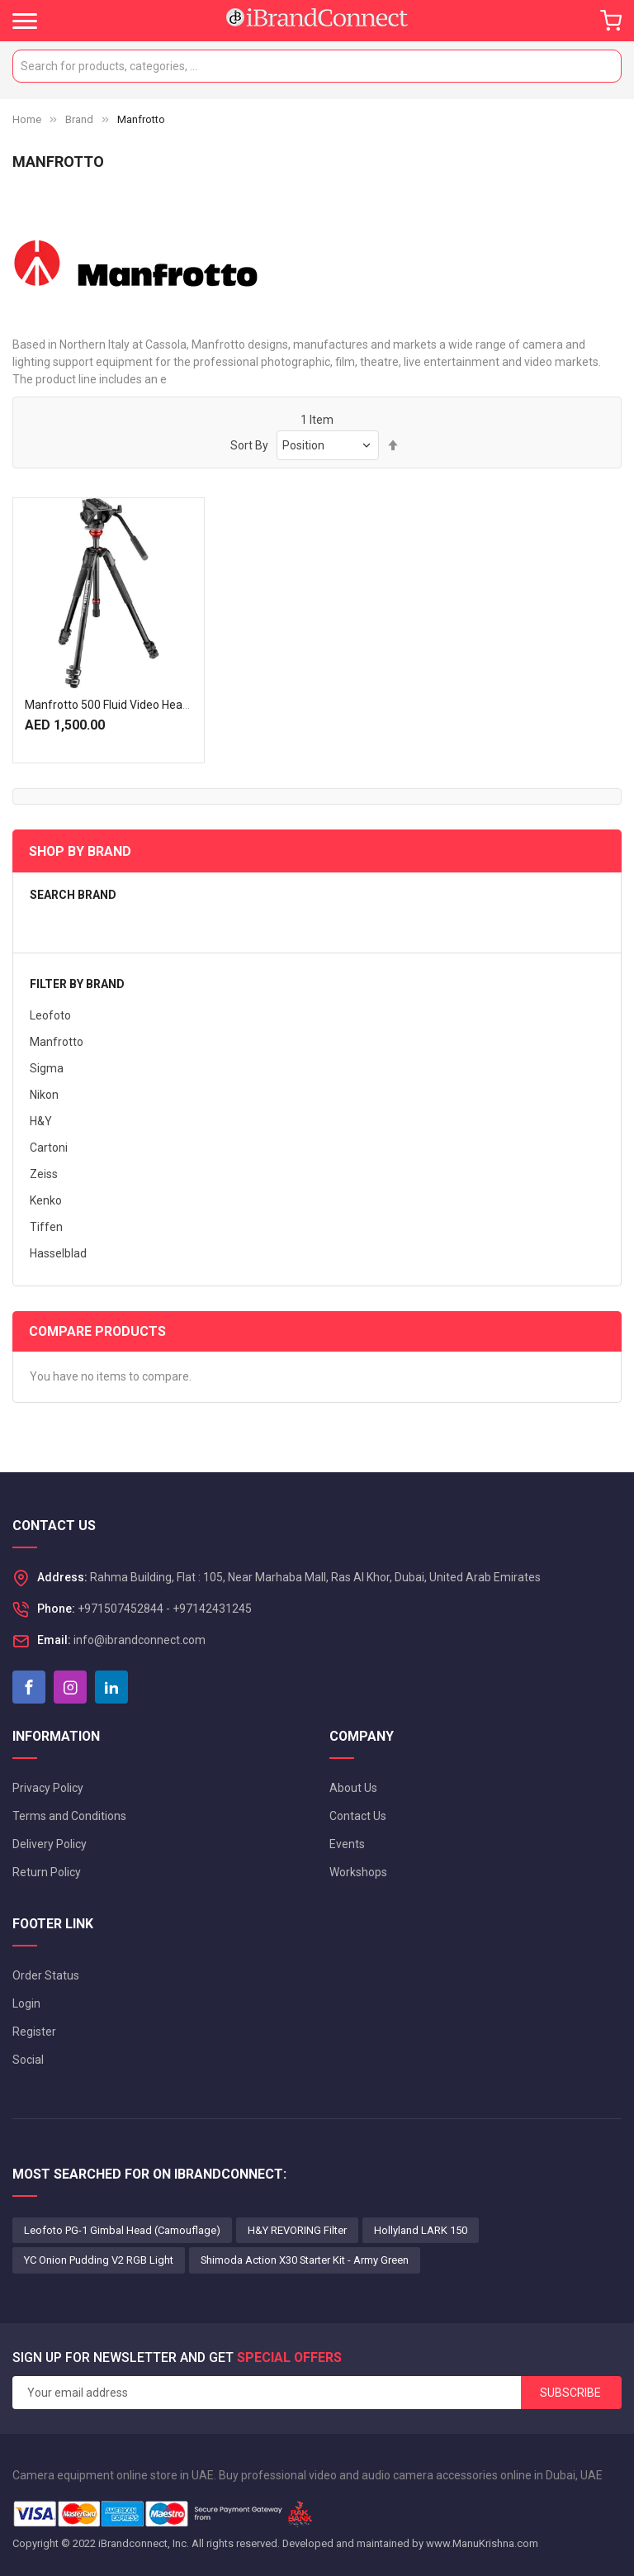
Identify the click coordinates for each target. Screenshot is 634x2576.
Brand (79, 119)
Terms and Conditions (69, 1816)
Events (347, 1844)
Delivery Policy (49, 1844)
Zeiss (44, 1174)
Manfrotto (56, 1041)
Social (28, 2059)
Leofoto (50, 1015)
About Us (353, 1787)
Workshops (358, 1872)
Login (26, 2003)
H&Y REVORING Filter (297, 2230)
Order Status (45, 1975)
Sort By (249, 445)
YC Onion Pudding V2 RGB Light (98, 2260)
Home (26, 119)
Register (34, 2031)
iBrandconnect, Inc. (143, 2543)
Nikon (44, 1094)
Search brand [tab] (73, 895)
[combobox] (317, 66)
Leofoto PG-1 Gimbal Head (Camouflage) (122, 2230)
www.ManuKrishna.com (482, 2543)
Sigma (47, 1068)
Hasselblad (58, 1253)
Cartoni (49, 1147)
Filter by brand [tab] (77, 984)
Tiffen (46, 1226)
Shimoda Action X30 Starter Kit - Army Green (305, 2260)
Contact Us (357, 1816)
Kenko (46, 1200)
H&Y (41, 1121)
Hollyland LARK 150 (420, 2230)
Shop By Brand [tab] (80, 851)
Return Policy (46, 1872)
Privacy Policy (47, 1787)
